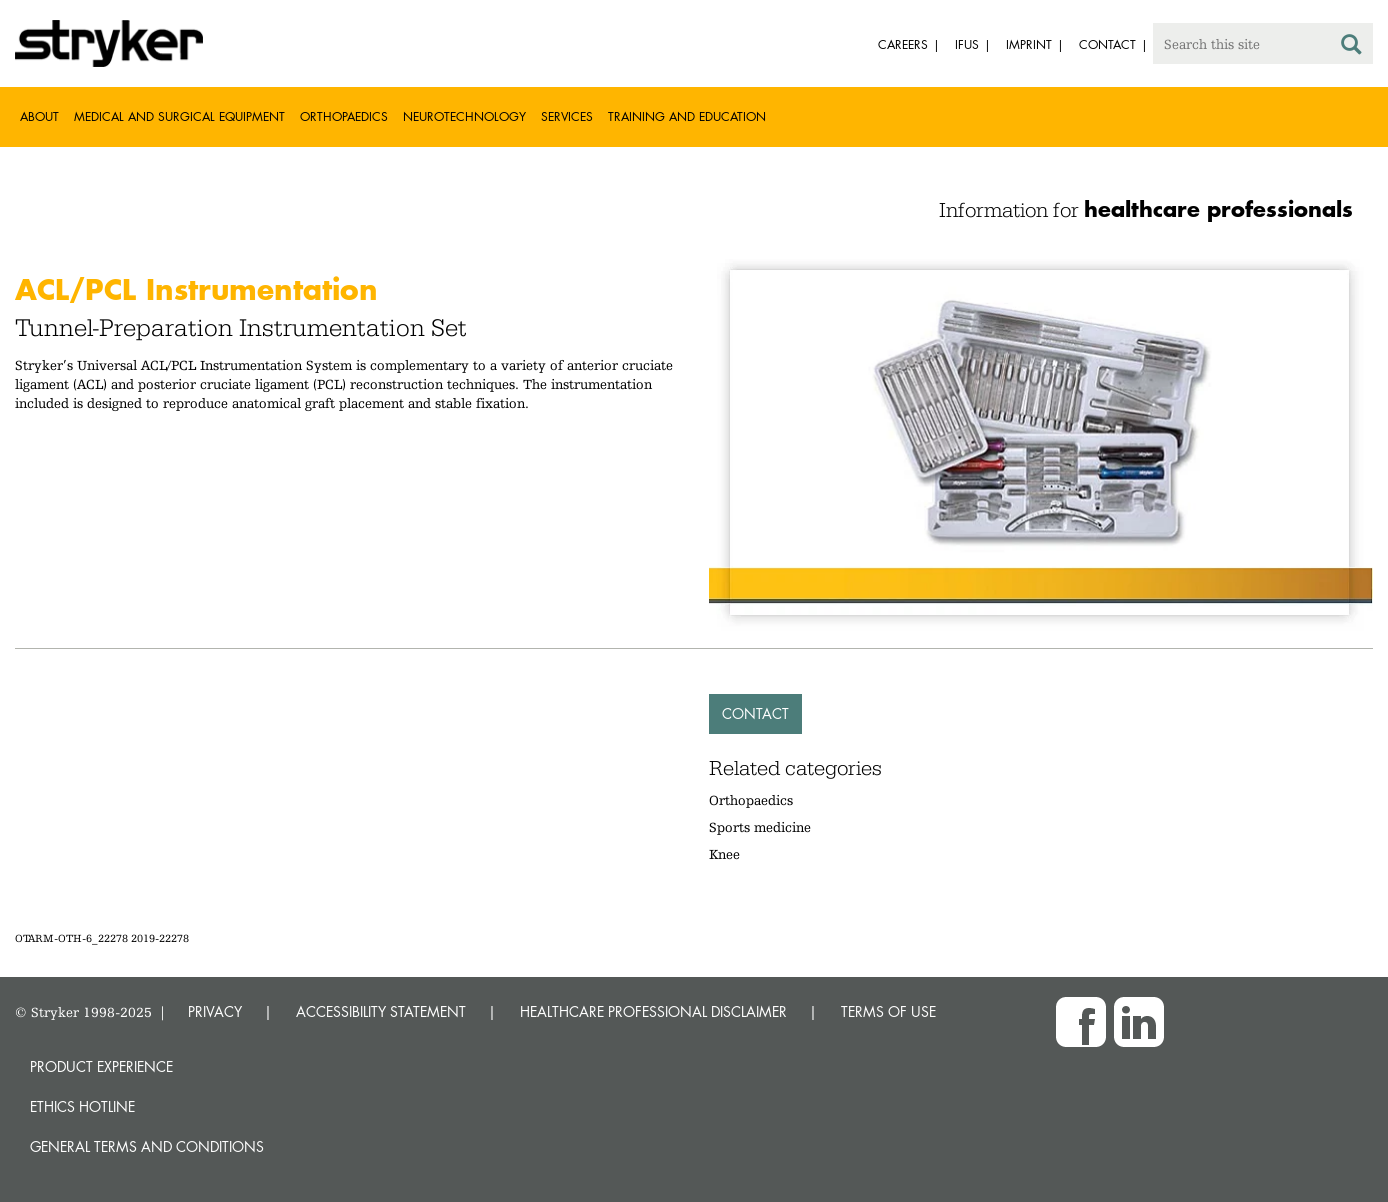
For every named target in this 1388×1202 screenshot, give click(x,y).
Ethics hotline (82, 1106)
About (39, 116)
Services (567, 116)
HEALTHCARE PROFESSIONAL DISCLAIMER (653, 1011)
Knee (724, 854)
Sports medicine (760, 827)
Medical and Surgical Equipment (179, 116)
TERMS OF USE (888, 1011)
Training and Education (687, 116)
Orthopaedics (344, 116)
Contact (755, 713)
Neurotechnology (464, 116)
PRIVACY (215, 1011)
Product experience (101, 1066)
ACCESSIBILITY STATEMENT (381, 1011)
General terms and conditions (147, 1146)
